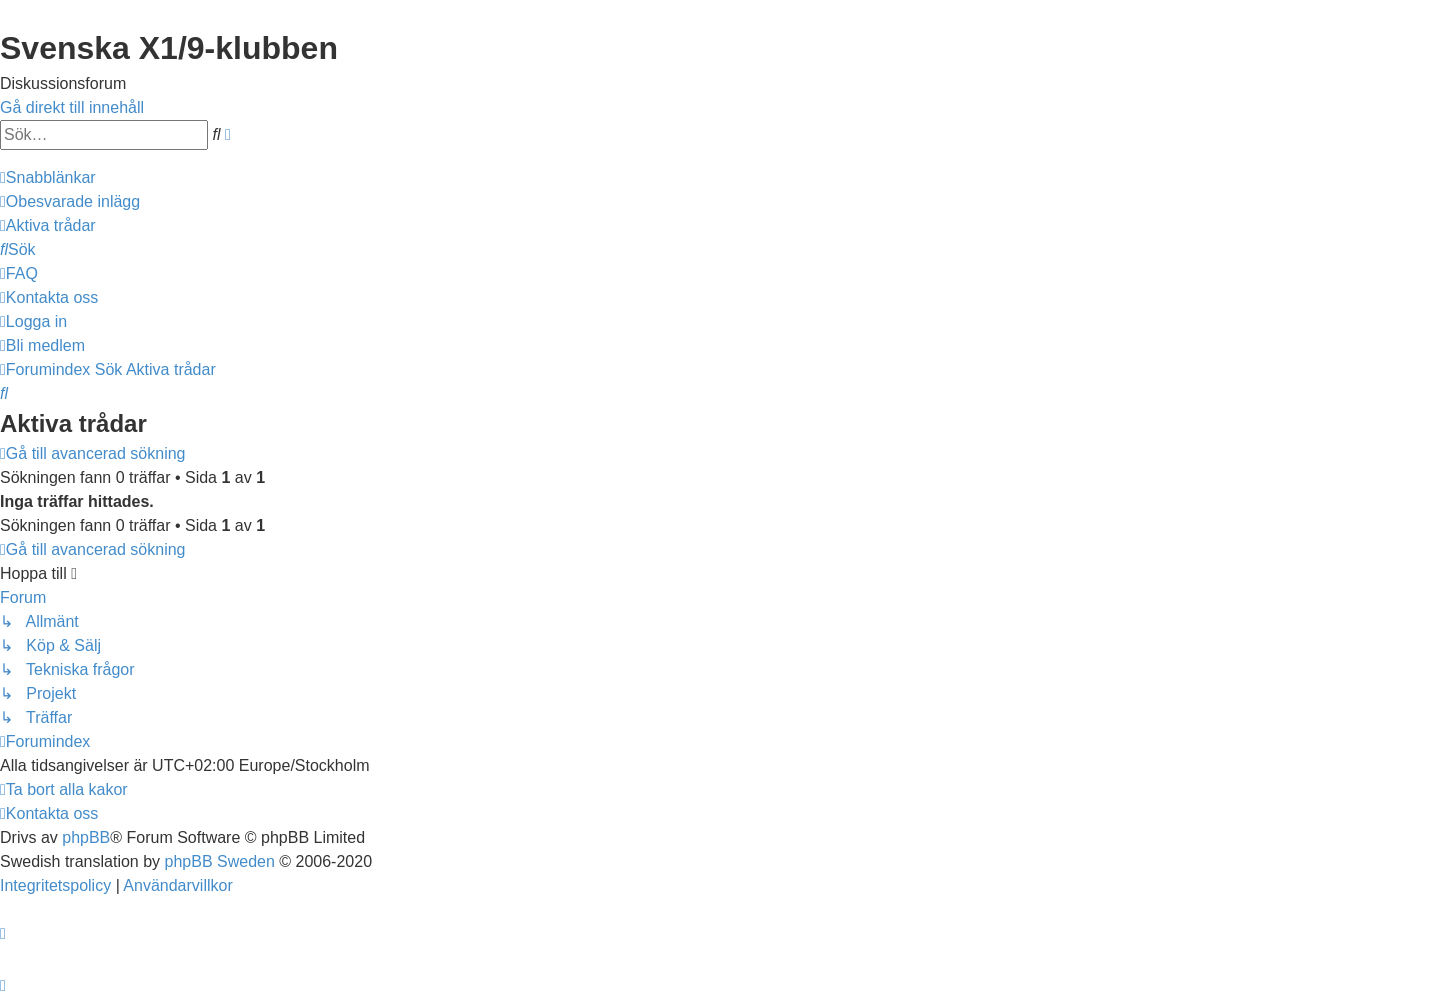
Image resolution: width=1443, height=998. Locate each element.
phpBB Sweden (220, 861)
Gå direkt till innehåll (72, 107)
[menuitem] (70, 201)
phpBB (86, 837)
